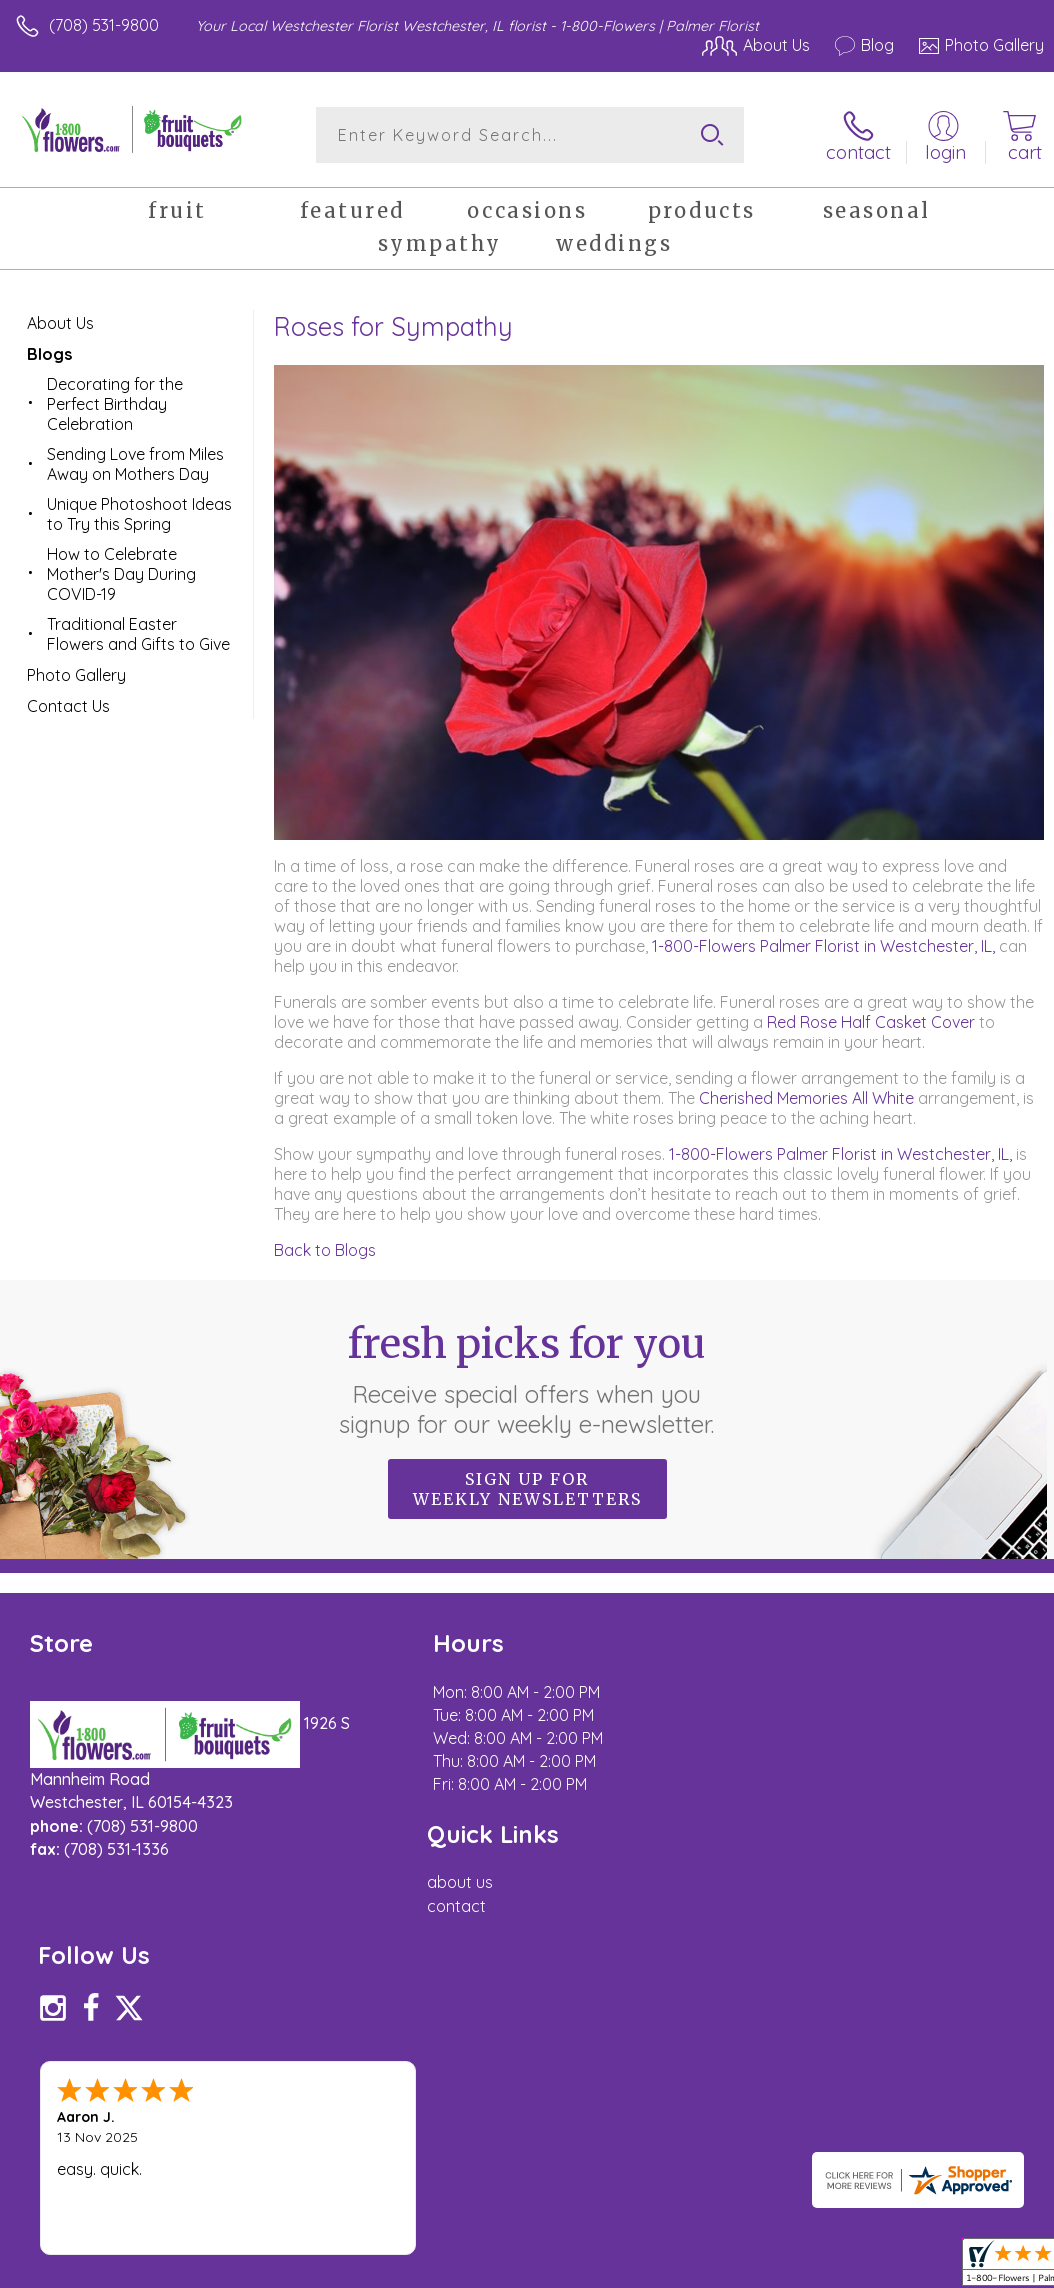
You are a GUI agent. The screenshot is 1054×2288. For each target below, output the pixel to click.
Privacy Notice (704, 2075)
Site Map (970, 2075)
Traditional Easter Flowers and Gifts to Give (138, 634)
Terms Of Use (586, 2075)
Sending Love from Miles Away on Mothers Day (135, 464)
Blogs (49, 354)
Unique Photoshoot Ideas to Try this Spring (139, 514)
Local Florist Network (847, 2075)
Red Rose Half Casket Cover (871, 1022)
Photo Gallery (76, 675)
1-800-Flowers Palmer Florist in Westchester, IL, (823, 946)
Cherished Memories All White (806, 1098)
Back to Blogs (325, 1250)
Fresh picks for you (527, 1378)
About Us (60, 323)
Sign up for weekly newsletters (527, 1488)
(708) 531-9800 (104, 25)
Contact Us (68, 706)
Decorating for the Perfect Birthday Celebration (115, 404)
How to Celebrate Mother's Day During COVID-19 (121, 574)
